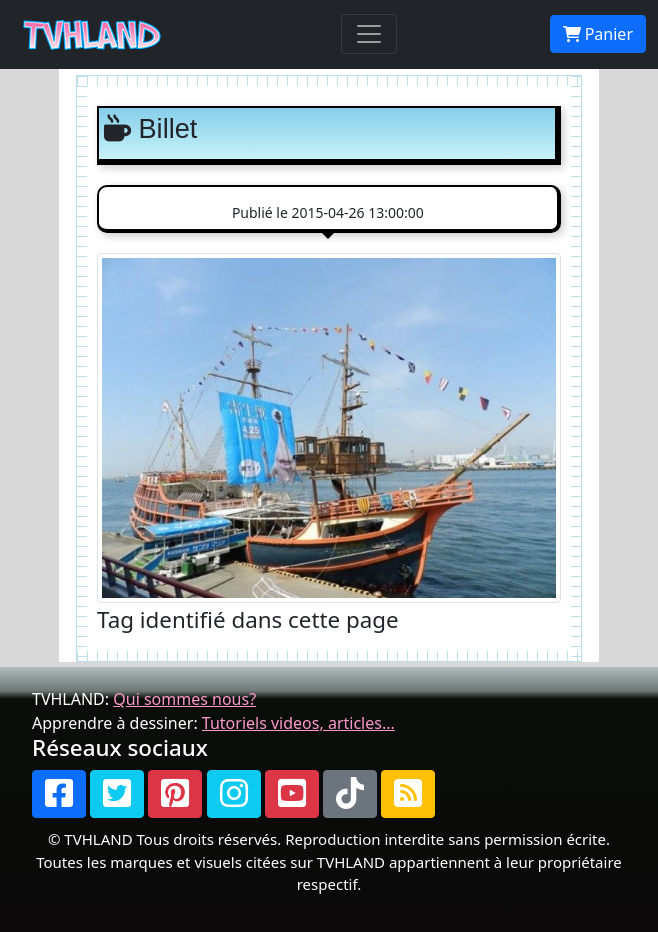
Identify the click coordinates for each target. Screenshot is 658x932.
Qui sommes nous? (184, 699)
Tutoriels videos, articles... (298, 723)
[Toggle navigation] (369, 34)
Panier (598, 34)
